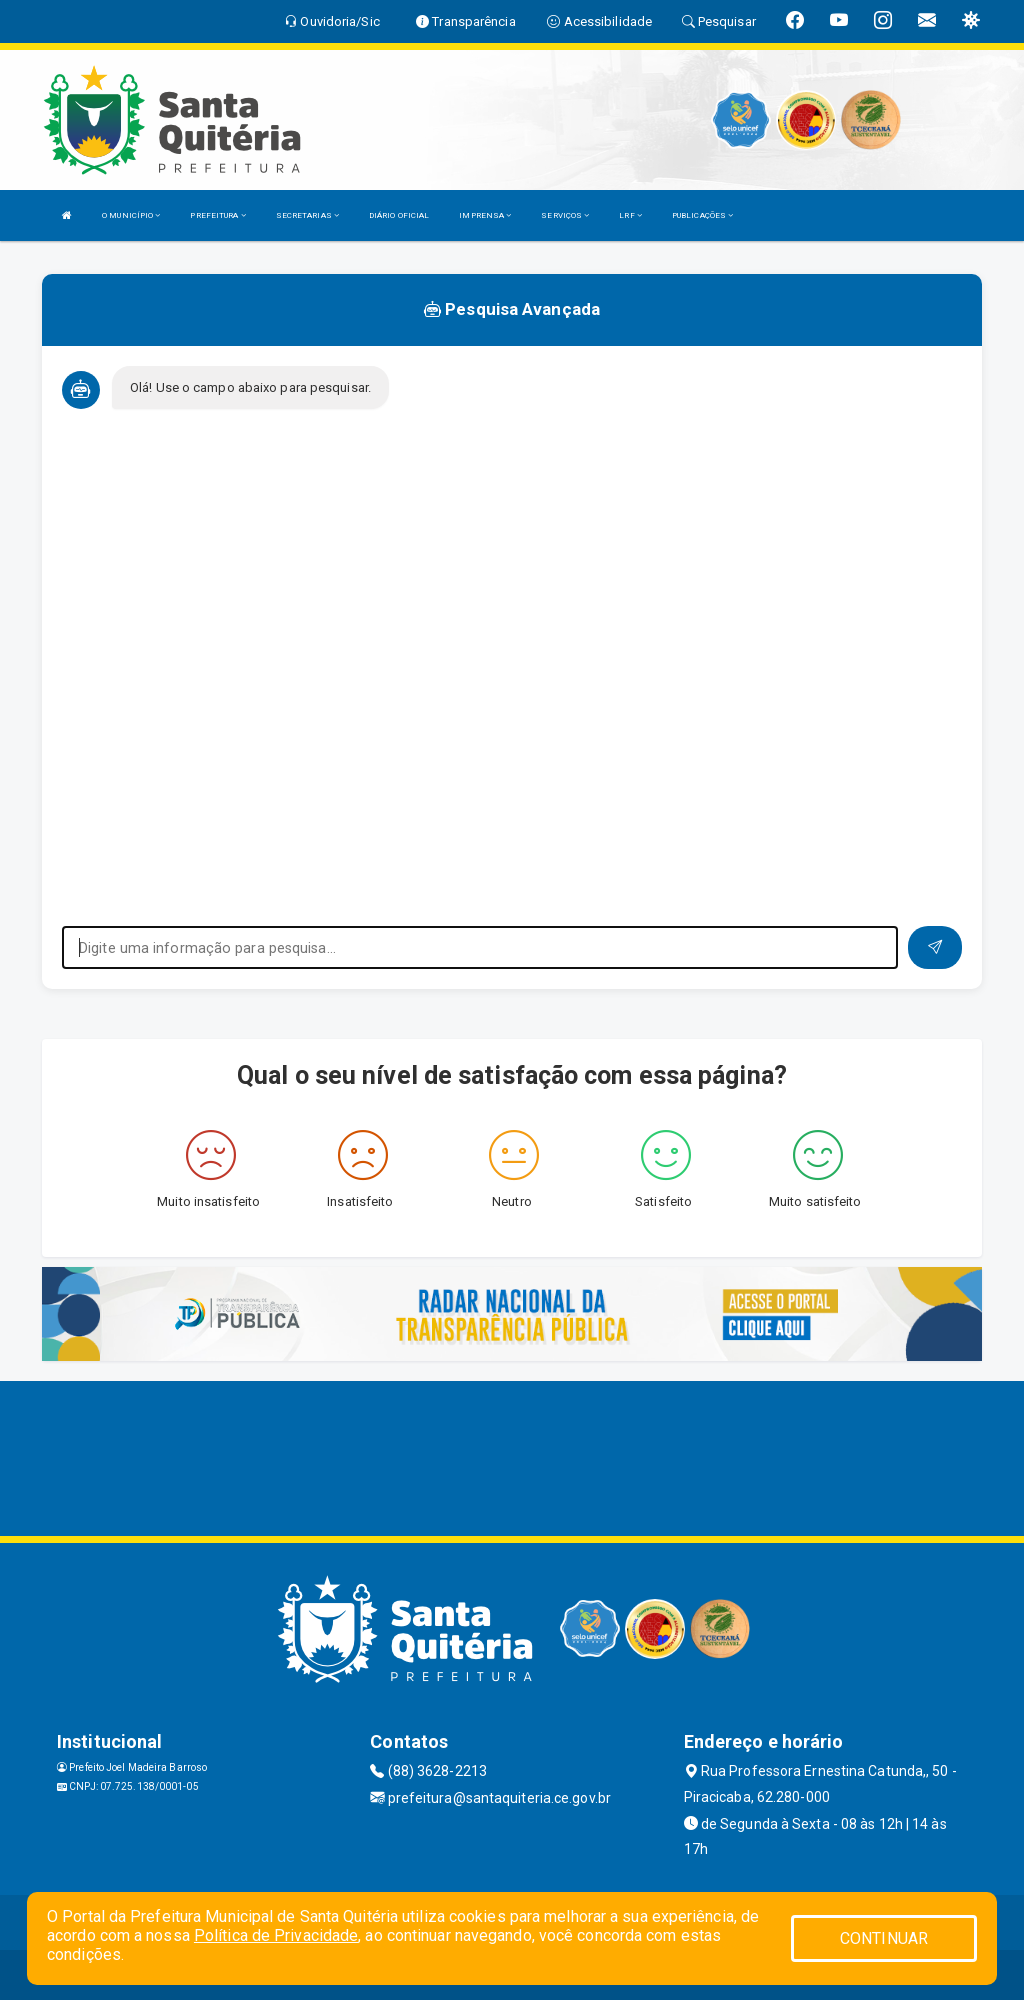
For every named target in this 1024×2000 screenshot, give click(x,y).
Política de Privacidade (276, 1935)
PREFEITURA (217, 215)
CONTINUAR (884, 1938)
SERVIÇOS (565, 215)
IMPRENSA (485, 215)
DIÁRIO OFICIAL (399, 215)
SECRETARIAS (307, 215)
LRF (630, 215)
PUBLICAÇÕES (702, 215)
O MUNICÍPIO (131, 215)
